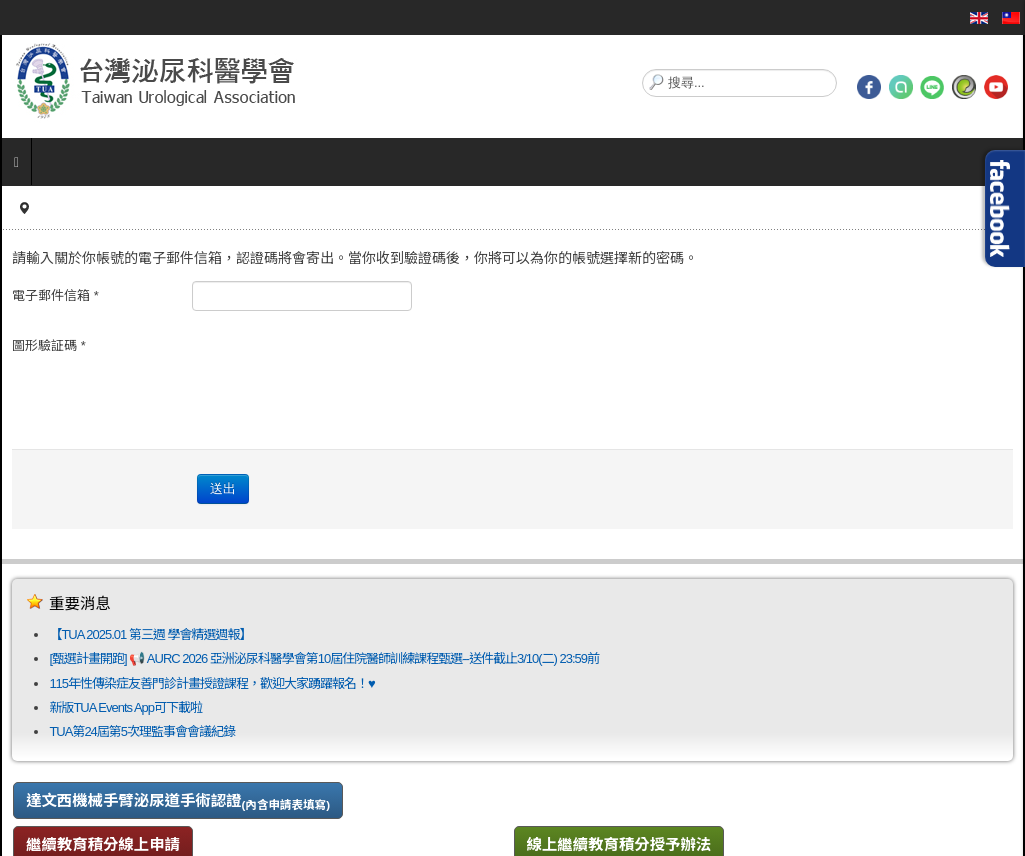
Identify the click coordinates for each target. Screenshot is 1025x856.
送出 (223, 488)
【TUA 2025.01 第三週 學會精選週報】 (150, 634)
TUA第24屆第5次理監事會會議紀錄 (142, 731)
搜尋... (642, 69)
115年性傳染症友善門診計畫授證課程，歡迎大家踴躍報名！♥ (211, 683)
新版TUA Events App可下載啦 (125, 707)
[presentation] (344, 370)
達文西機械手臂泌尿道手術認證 (178, 801)
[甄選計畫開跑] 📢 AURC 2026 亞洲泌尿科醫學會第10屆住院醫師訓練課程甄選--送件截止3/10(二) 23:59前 (324, 658)
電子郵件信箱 (55, 295)
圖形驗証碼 (49, 345)
